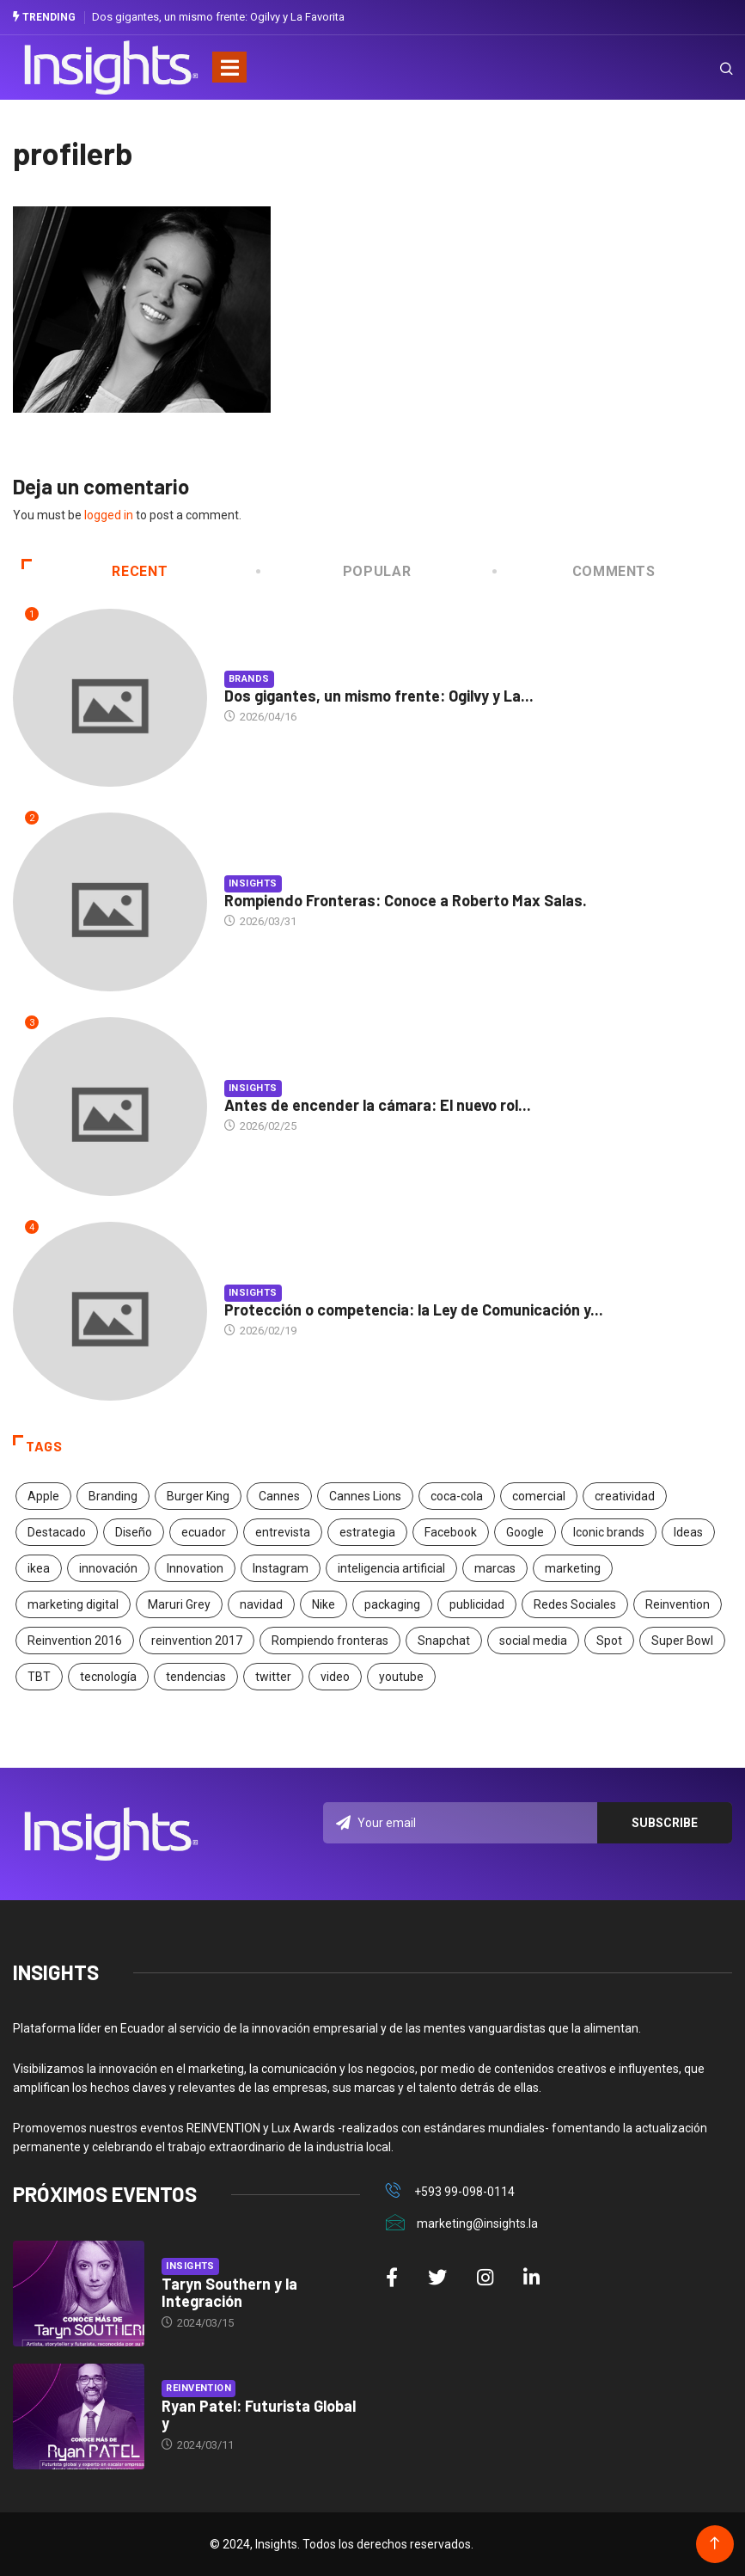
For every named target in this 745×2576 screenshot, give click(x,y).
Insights (253, 883)
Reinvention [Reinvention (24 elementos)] (677, 1604)
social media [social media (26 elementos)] (533, 1640)
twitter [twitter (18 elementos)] (273, 1677)
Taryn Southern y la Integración (229, 2292)
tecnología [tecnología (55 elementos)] (108, 1677)
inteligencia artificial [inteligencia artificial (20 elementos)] (391, 1568)
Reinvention (198, 2388)
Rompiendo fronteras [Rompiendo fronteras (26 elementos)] (330, 1640)
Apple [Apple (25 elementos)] (43, 1496)
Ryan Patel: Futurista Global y (259, 2414)
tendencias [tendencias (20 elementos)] (196, 1677)
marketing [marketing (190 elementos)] (573, 1568)
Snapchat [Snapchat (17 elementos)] (444, 1640)
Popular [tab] (335, 571)
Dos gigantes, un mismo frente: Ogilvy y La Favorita (218, 16)
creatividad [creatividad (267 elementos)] (625, 1496)
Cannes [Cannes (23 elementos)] (279, 1496)
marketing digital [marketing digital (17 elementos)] (73, 1604)
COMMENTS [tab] (575, 571)
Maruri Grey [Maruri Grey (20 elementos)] (179, 1604)
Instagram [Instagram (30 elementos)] (280, 1568)
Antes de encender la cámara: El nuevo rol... (377, 1104)
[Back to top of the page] (714, 2543)
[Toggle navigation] (229, 67)
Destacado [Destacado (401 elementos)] (56, 1532)
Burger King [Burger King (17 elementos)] (198, 1496)
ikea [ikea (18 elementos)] (38, 1568)
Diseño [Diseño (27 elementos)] (133, 1532)
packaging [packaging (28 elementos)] (392, 1604)
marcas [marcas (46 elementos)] (495, 1568)
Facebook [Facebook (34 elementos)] (450, 1532)
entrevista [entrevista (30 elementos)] (282, 1532)
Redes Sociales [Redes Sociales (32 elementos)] (575, 1604)
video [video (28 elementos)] (335, 1677)
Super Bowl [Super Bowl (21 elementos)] (682, 1640)
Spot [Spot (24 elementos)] (609, 1640)
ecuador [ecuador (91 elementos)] (203, 1532)
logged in (108, 515)
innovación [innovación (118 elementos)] (108, 1568)
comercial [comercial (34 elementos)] (538, 1496)
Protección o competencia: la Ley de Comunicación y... (413, 1309)
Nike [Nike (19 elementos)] (323, 1604)
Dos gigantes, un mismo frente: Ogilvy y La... (379, 695)
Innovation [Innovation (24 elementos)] (195, 1568)
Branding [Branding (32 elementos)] (113, 1496)
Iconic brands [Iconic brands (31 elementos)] (608, 1532)
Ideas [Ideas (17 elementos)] (688, 1532)
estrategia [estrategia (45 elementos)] (367, 1532)
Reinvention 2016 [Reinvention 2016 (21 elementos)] (74, 1640)
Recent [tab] (94, 571)
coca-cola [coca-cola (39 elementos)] (457, 1496)
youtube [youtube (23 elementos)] (401, 1677)
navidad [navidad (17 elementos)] (261, 1604)
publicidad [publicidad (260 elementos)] (476, 1604)
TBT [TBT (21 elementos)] (39, 1677)
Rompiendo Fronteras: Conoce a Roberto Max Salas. (405, 900)
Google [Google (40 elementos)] (525, 1532)
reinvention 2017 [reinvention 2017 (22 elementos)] (196, 1640)
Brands (249, 678)
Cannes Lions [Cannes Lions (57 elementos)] (365, 1496)
